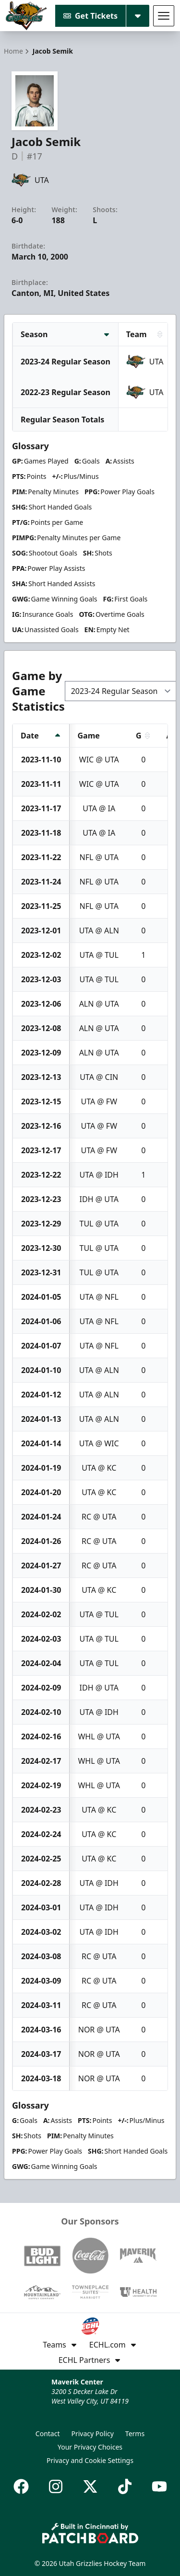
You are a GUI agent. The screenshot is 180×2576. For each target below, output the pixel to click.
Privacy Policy (93, 2433)
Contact (48, 2433)
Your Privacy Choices (90, 2446)
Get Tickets (90, 16)
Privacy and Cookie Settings (90, 2460)
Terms (134, 2433)
